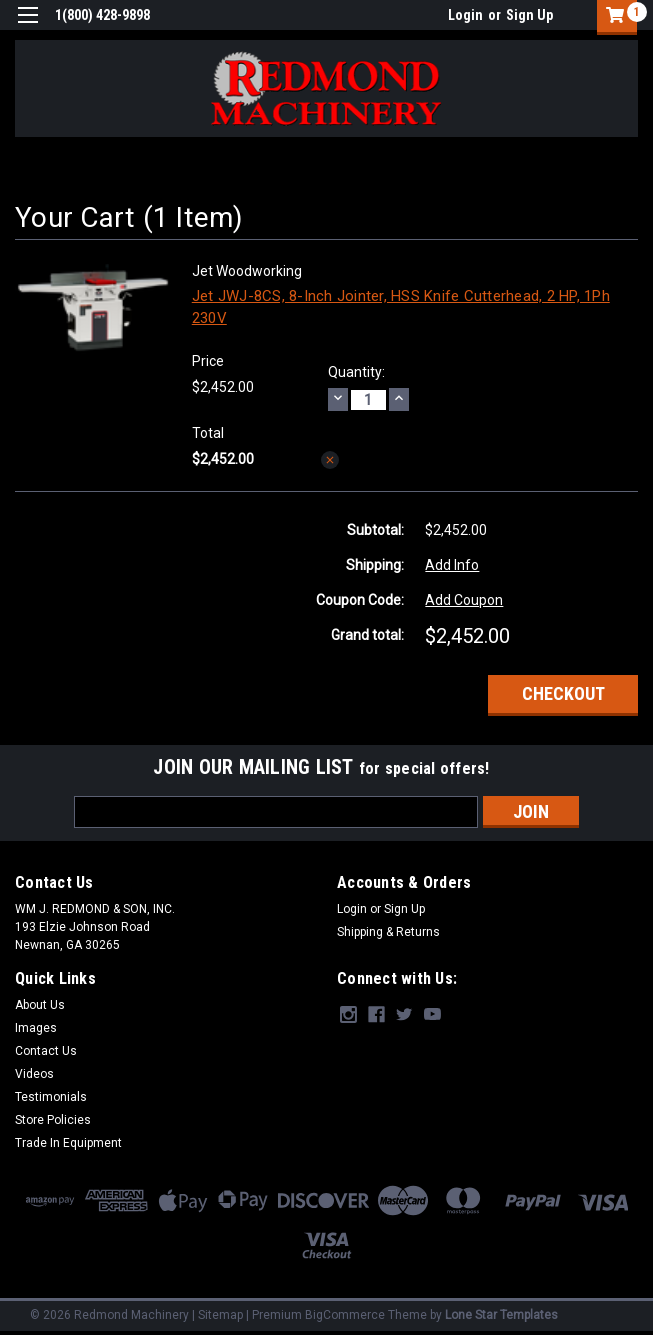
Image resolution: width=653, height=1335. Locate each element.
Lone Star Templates (501, 1315)
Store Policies (53, 1120)
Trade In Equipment (68, 1143)
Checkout (563, 693)
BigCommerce (345, 1315)
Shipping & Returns (388, 932)
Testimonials (51, 1097)
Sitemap (220, 1315)
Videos (34, 1074)
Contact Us (46, 1051)
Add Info (452, 565)
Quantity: (356, 372)
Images (36, 1028)
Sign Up (529, 15)
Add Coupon (464, 600)
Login (465, 15)
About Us (40, 1005)
